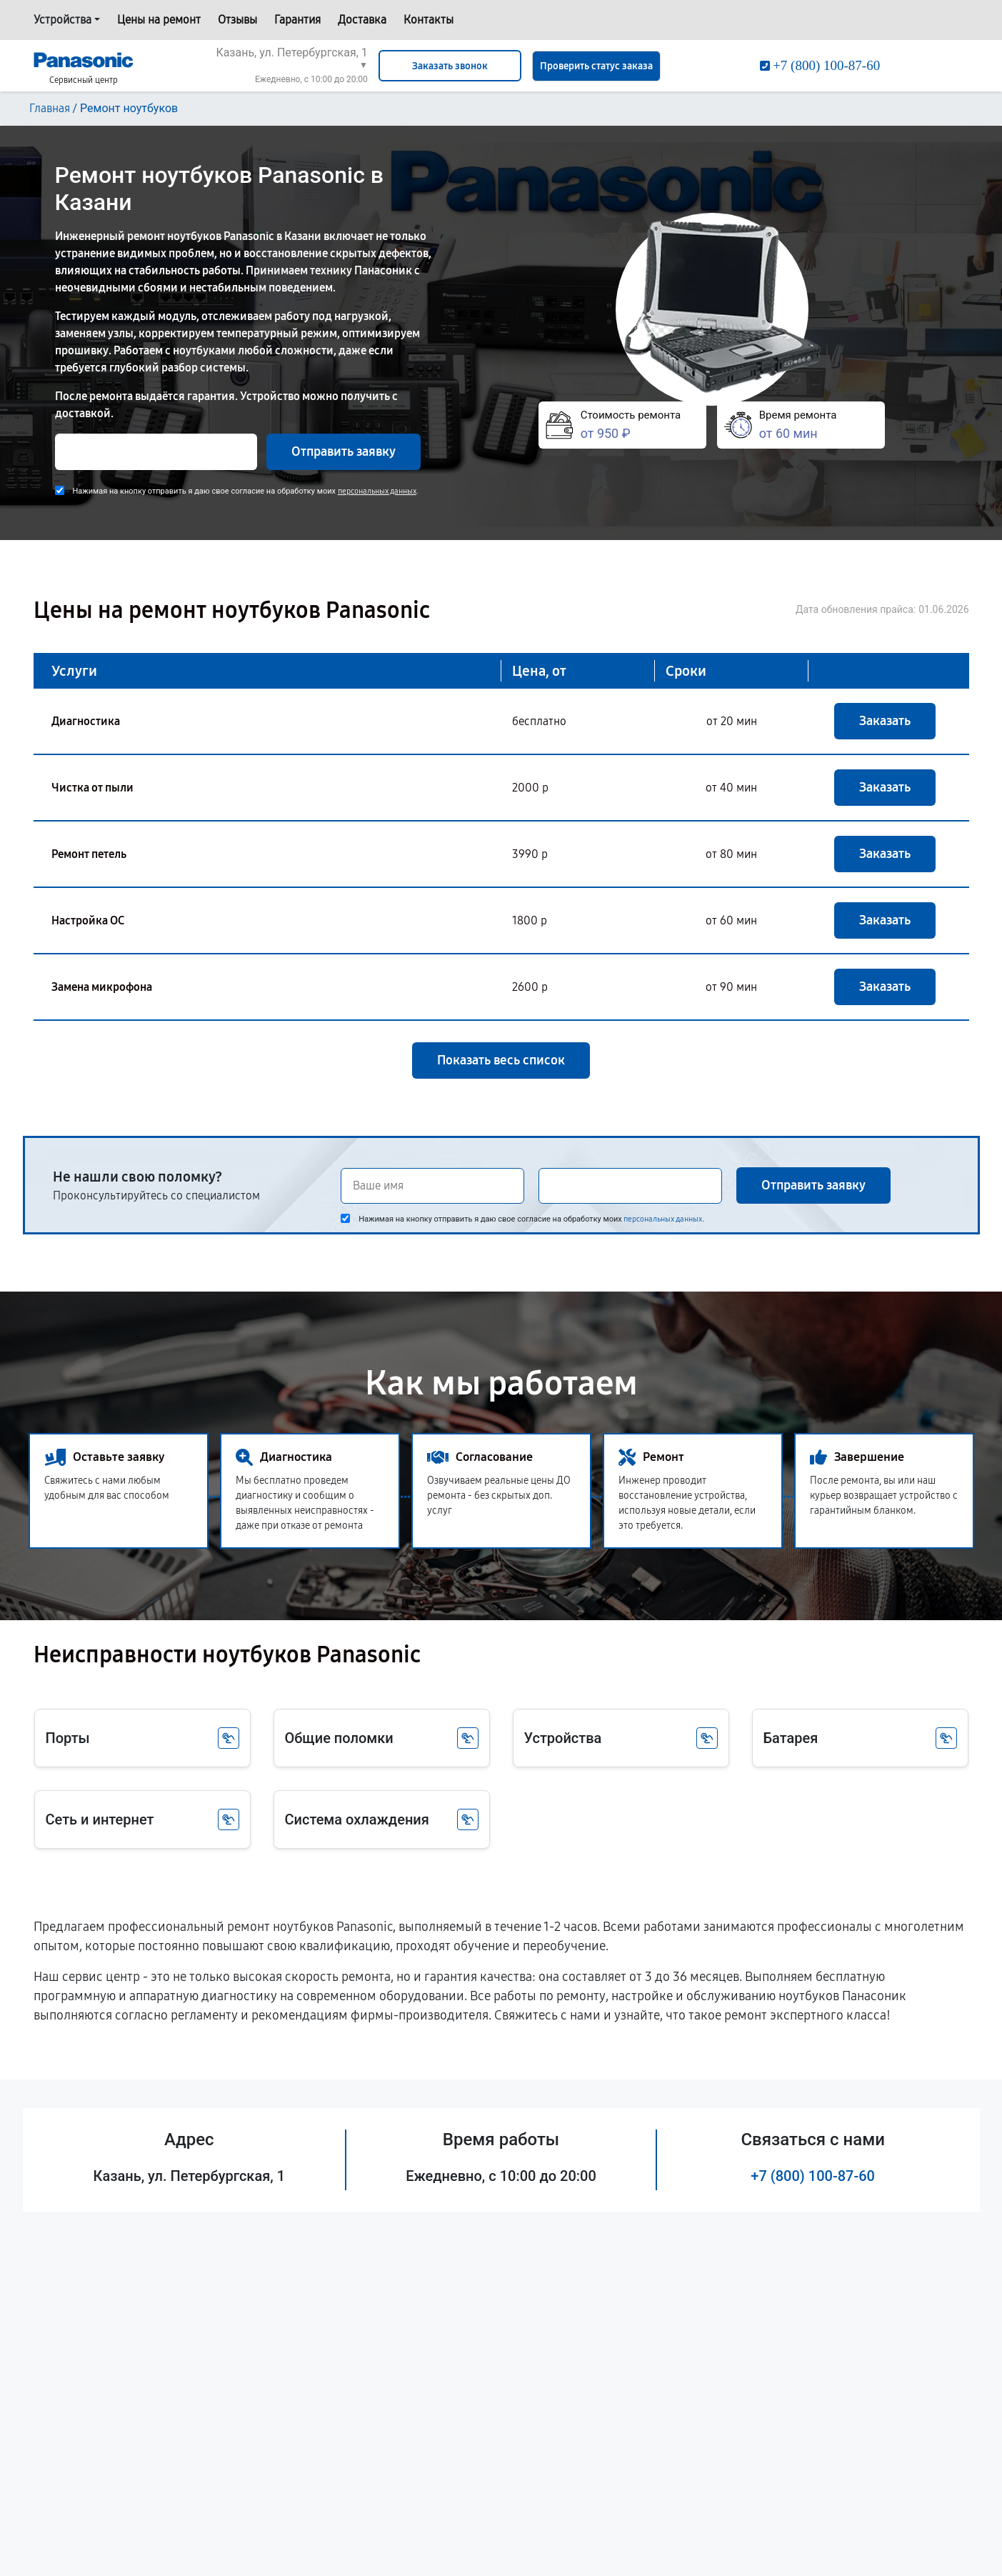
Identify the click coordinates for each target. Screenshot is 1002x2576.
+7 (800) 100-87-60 (813, 2176)
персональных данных (377, 491)
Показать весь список (501, 1060)
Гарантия (297, 19)
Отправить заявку (343, 451)
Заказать (885, 721)
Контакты (429, 19)
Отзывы (237, 19)
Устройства (62, 19)
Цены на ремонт (159, 19)
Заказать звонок (450, 66)
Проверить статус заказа (596, 66)
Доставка (362, 19)
